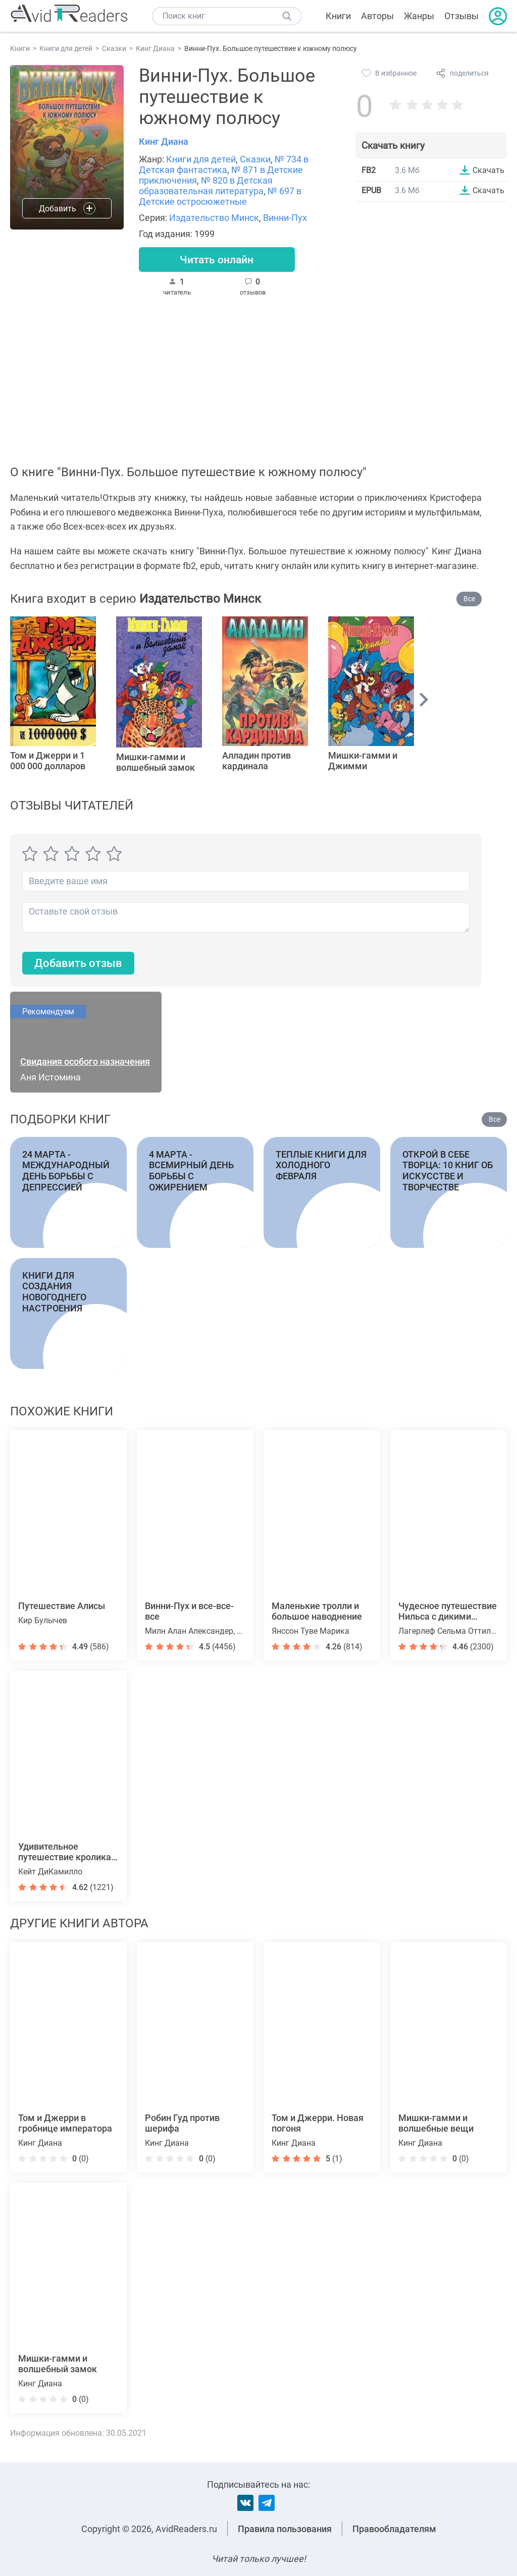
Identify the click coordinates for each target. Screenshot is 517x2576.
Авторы (377, 16)
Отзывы (461, 16)
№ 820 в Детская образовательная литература (206, 185)
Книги (338, 16)
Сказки (255, 159)
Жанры (419, 16)
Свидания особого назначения (85, 1062)
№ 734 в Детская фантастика (223, 164)
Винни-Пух (285, 217)
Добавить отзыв (78, 963)
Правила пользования (285, 2529)
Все (469, 599)
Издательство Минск (214, 217)
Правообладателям (394, 2529)
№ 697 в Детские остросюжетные (220, 196)
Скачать (488, 170)
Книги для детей (201, 159)
